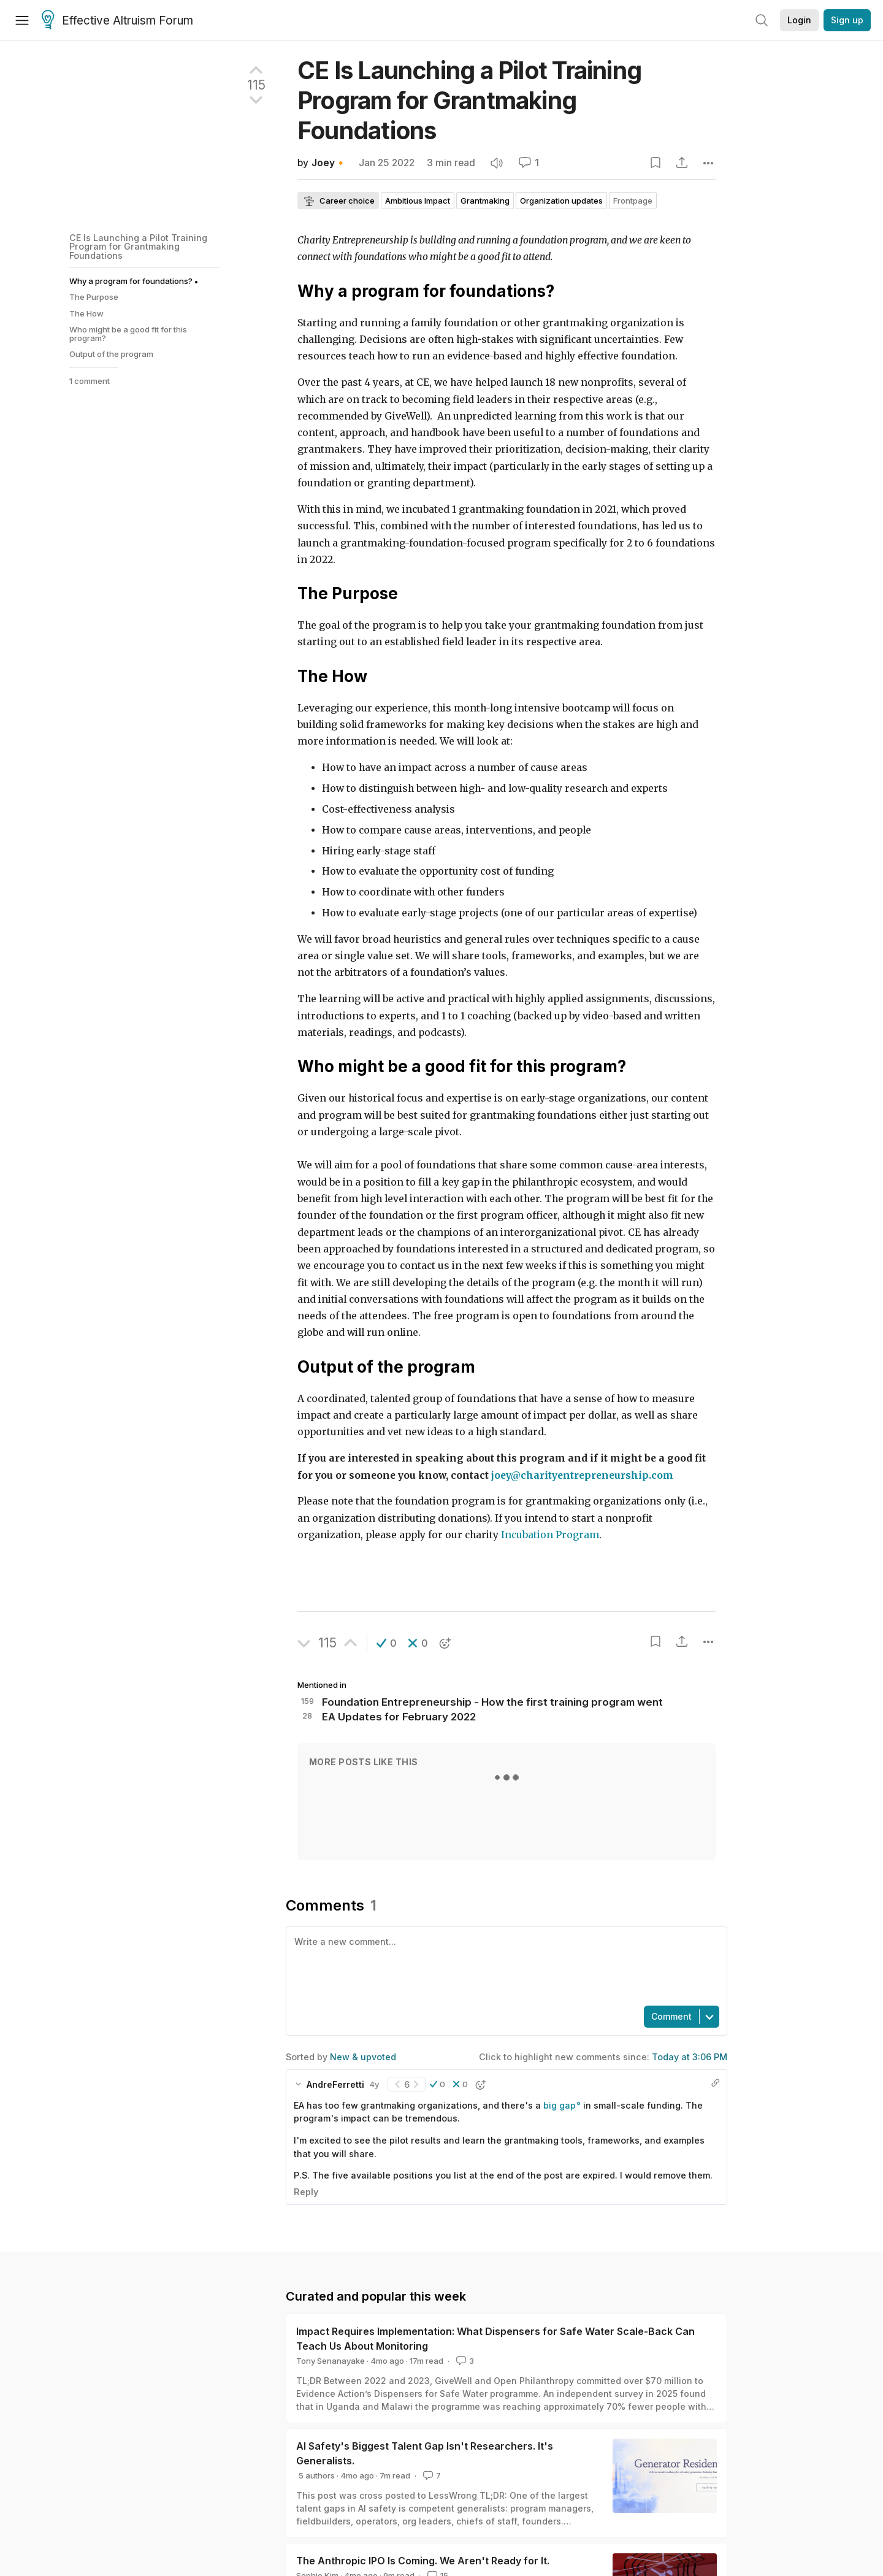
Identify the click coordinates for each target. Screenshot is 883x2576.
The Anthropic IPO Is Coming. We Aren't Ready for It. (422, 2561)
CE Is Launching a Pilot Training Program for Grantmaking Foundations (138, 246)
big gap (559, 2105)
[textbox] (504, 1965)
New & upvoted (363, 2057)
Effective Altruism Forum (117, 21)
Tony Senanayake (330, 2361)
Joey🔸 (329, 163)
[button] (386, 1643)
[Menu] (22, 20)
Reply (306, 2192)
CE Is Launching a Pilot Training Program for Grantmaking (469, 100)
